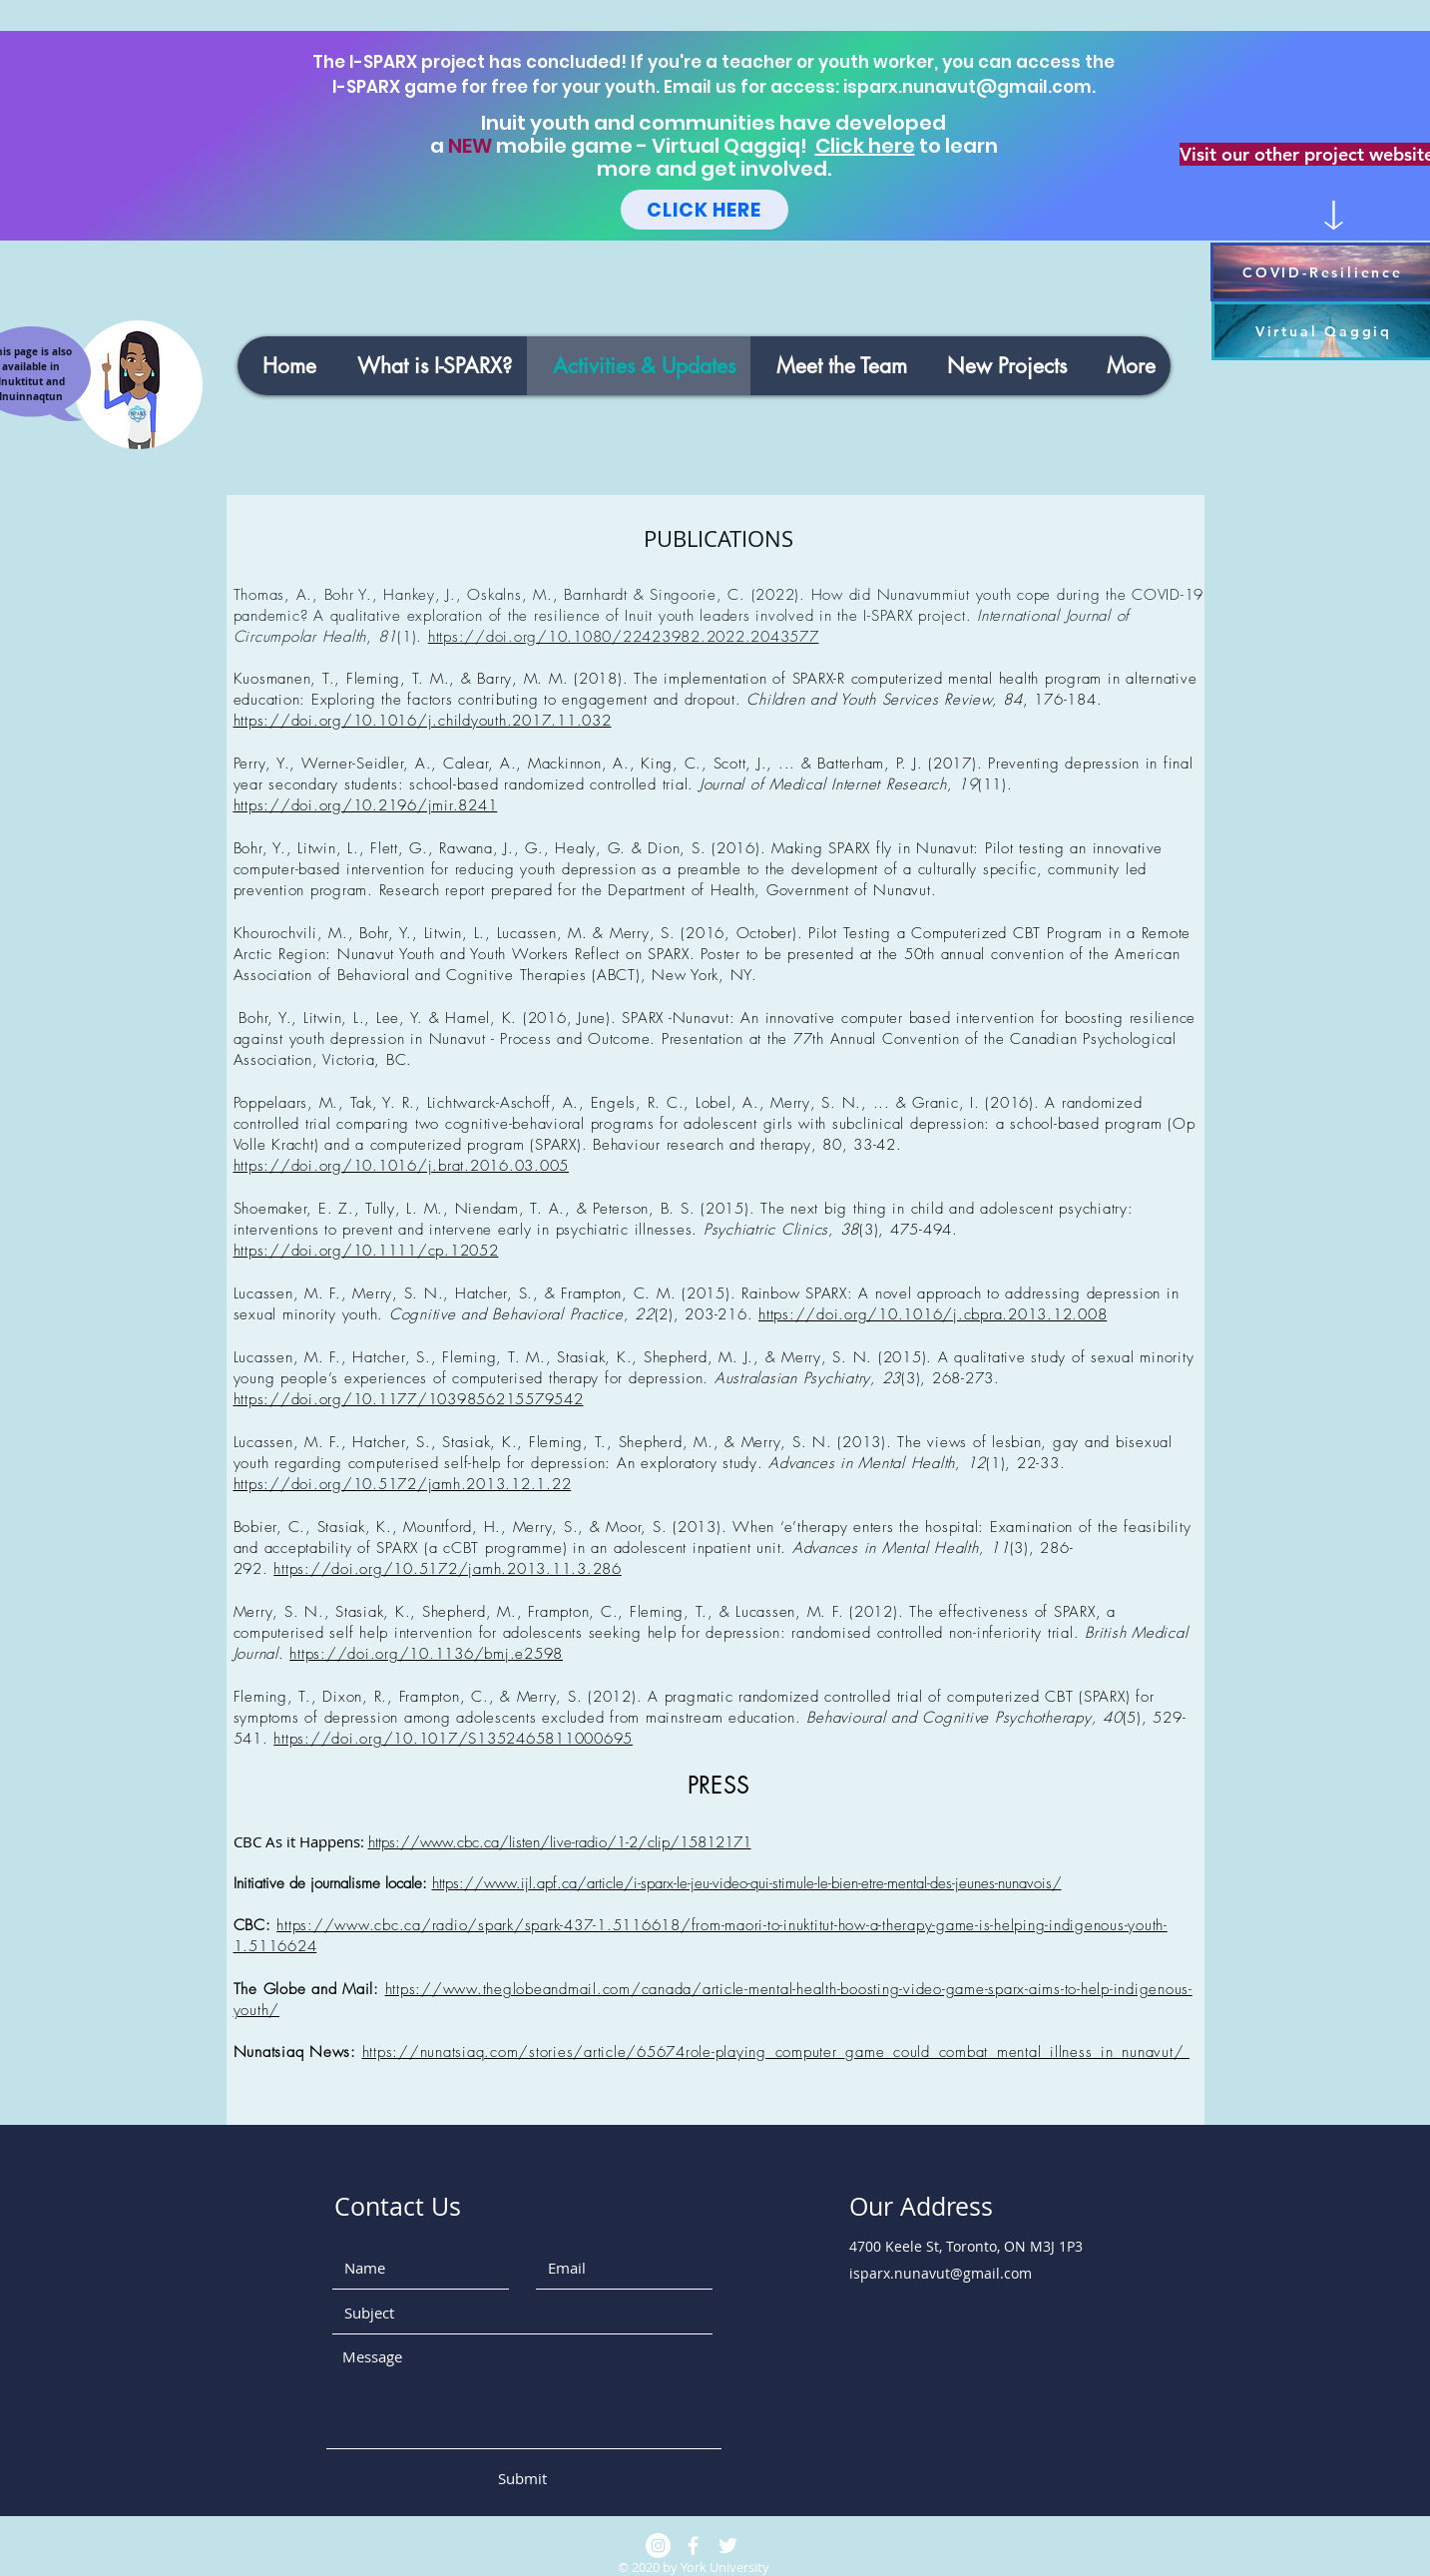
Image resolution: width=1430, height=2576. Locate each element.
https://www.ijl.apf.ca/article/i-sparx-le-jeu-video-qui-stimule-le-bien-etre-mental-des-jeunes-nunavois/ (747, 1883)
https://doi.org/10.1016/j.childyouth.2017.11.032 (423, 721)
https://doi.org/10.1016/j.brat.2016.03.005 (402, 1166)
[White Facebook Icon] (693, 2545)
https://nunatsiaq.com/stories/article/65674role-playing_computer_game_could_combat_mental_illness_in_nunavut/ (776, 2052)
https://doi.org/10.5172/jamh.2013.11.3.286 (447, 1569)
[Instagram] (658, 2545)
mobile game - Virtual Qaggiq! (653, 146)
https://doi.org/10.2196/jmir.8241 (366, 805)
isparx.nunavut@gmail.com (967, 87)
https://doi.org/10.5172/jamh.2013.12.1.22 (403, 1484)
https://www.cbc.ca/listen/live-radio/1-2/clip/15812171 (559, 1842)
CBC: (255, 1925)
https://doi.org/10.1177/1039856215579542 (409, 1399)
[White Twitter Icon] (727, 2545)
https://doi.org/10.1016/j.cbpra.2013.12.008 (932, 1314)
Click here (865, 146)
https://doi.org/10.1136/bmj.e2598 (426, 1654)
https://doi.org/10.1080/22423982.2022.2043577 (623, 637)
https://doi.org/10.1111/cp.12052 (366, 1251)
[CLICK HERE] (704, 210)
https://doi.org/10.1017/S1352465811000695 (453, 1739)
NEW (470, 146)
